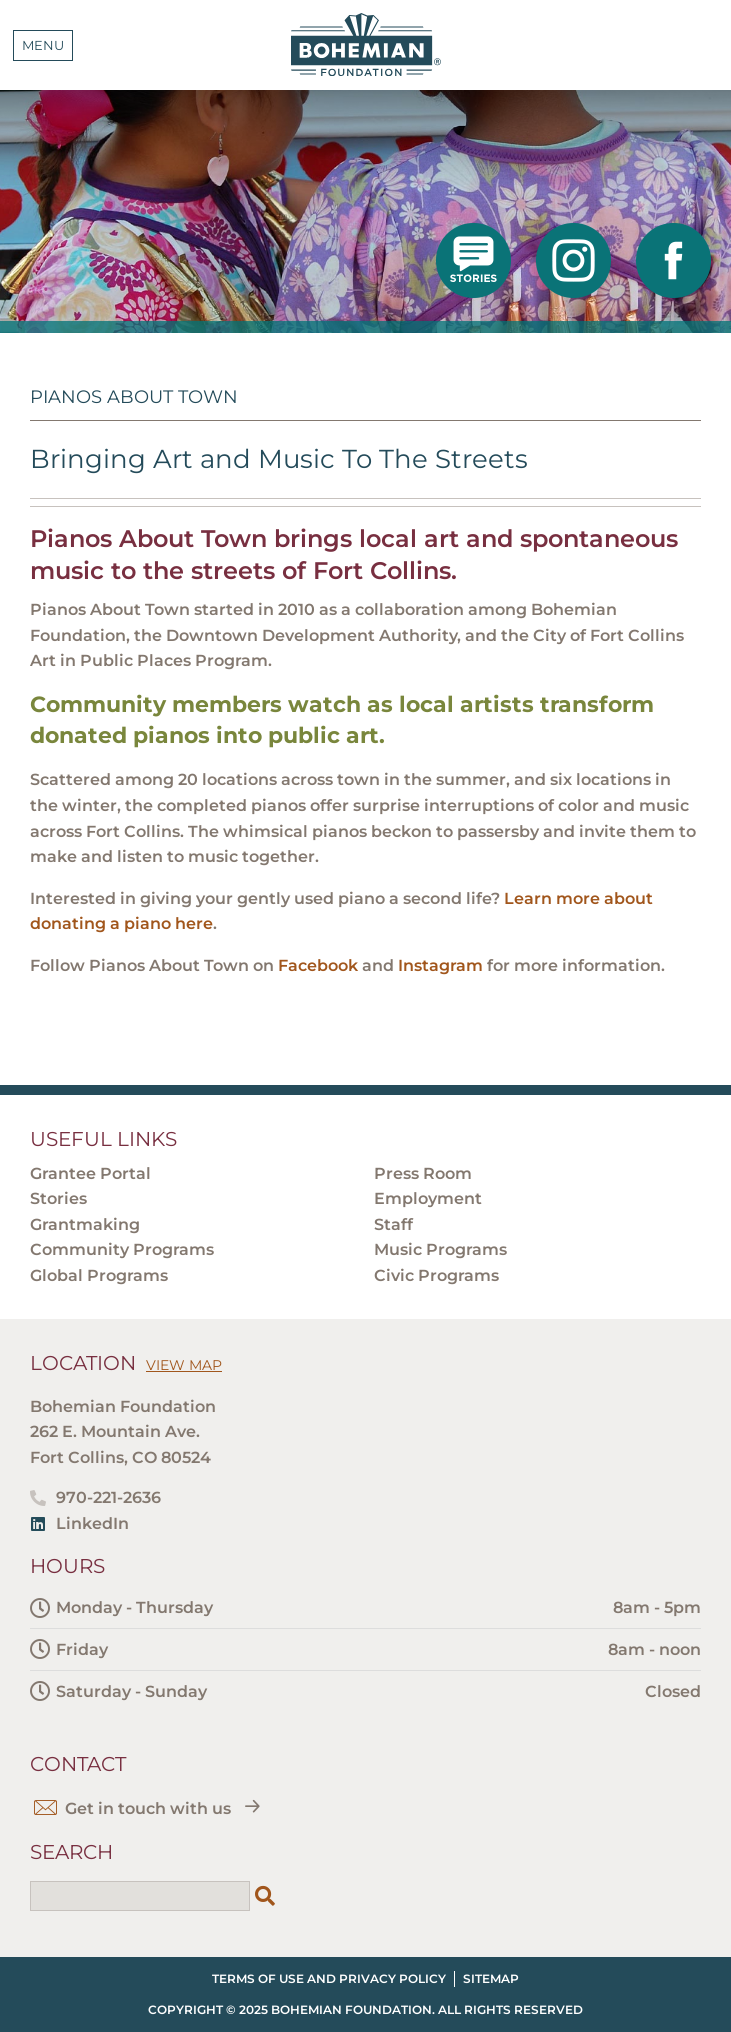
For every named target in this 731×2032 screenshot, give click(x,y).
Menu (43, 45)
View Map (184, 1365)
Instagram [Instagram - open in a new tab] (440, 965)
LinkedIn (92, 1523)
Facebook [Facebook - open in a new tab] (318, 965)
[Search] (265, 1896)
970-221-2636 (108, 1497)
